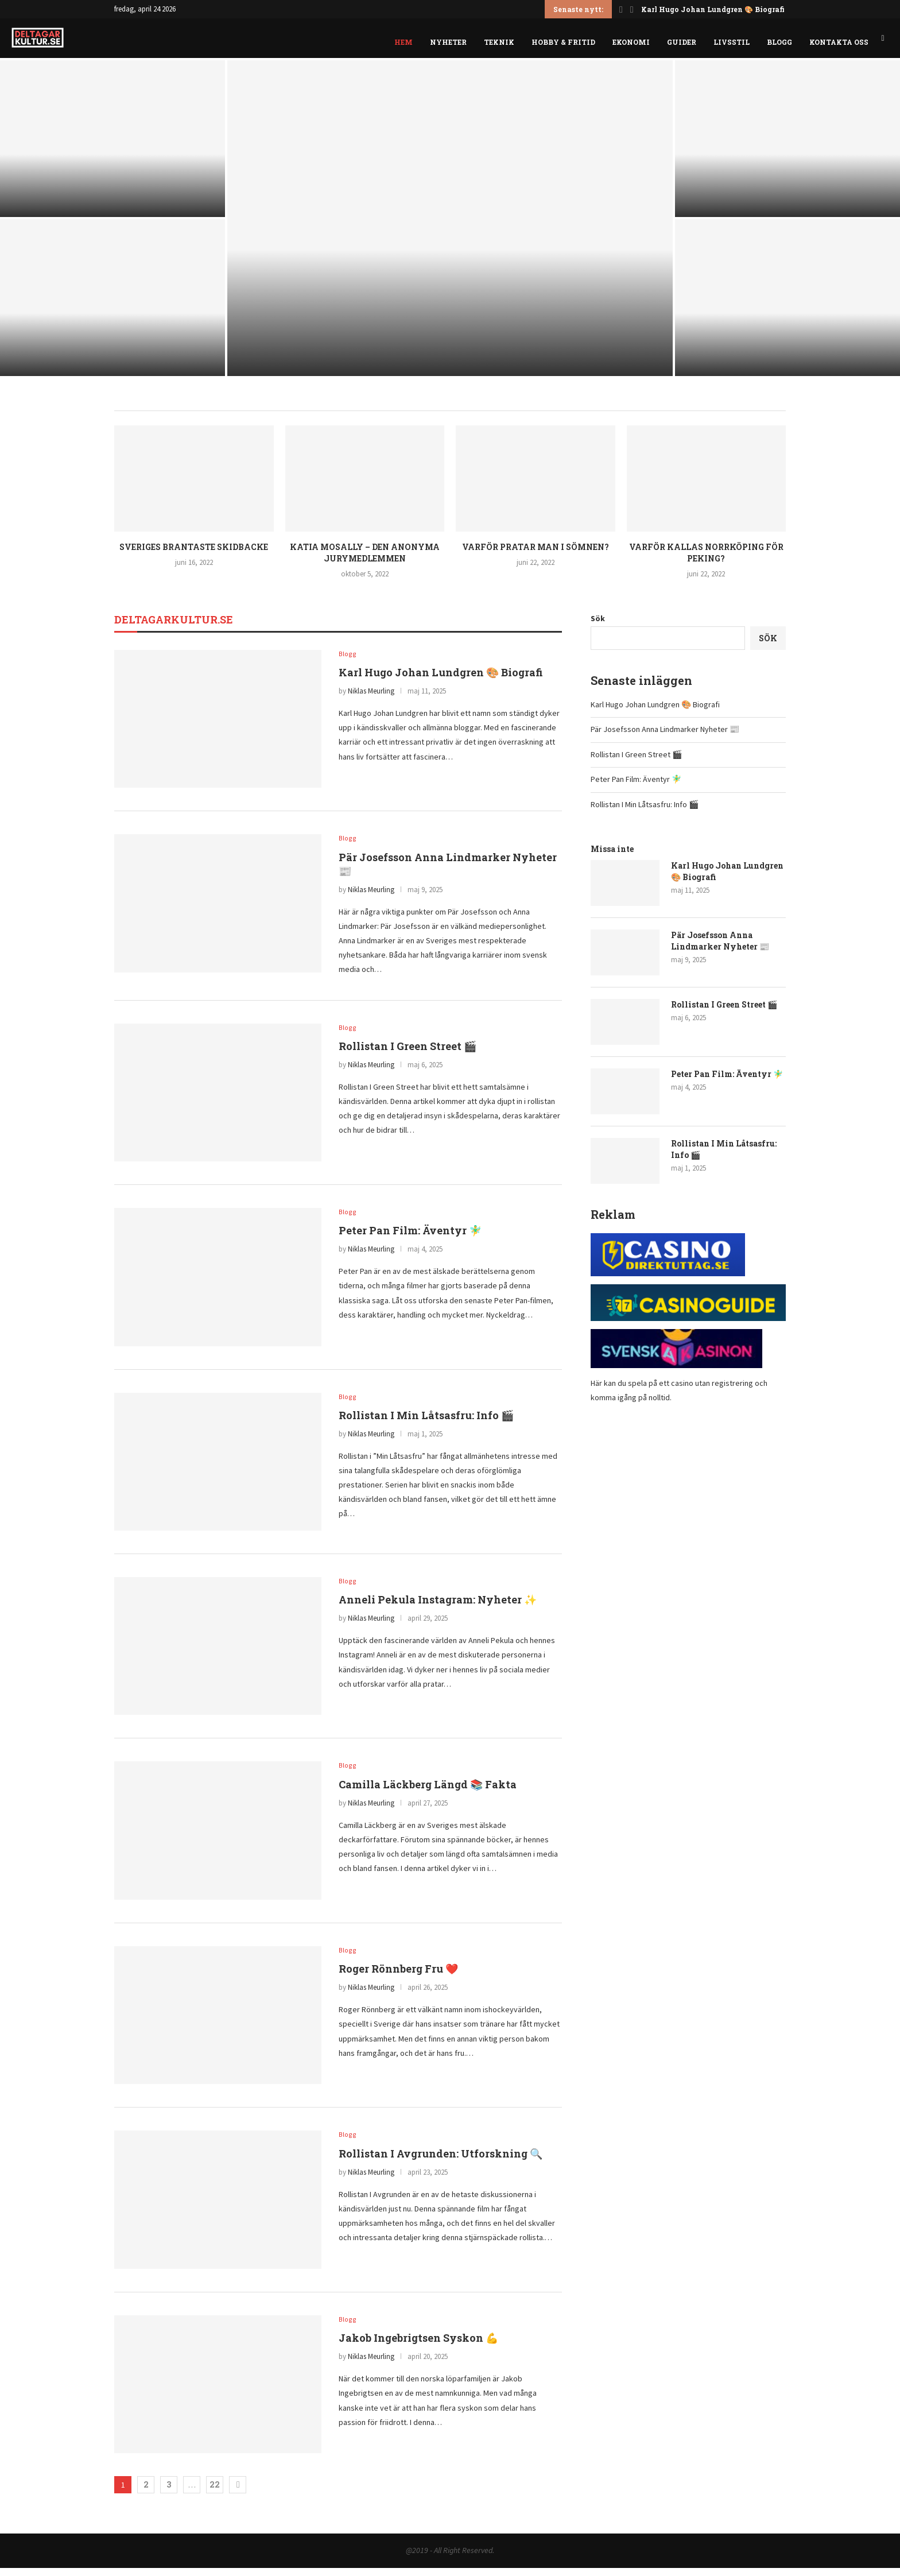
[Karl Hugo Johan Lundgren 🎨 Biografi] (112, 146)
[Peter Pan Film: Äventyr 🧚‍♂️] (787, 146)
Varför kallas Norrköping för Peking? (706, 560)
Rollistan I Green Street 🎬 (407, 1055)
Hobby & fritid (563, 42)
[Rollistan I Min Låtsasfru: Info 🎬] (787, 305)
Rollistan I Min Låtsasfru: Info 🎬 (426, 1424)
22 (215, 2492)
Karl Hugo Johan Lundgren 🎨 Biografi (713, 9)
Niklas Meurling (371, 699)
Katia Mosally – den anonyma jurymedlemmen (365, 560)
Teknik (499, 42)
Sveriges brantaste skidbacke (193, 554)
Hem (403, 42)
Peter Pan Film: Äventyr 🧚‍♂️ (410, 1239)
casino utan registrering (712, 1390)
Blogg (779, 42)
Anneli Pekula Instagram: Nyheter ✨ (438, 1609)
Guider (681, 42)
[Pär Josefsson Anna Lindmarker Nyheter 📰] (112, 305)
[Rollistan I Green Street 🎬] (450, 226)
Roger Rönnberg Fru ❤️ (398, 1978)
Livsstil (731, 42)
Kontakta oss (838, 42)
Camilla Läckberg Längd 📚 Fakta (428, 1793)
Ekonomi (631, 42)
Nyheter (448, 42)
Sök (598, 625)
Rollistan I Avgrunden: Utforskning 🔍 (440, 2162)
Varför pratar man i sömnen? (535, 554)
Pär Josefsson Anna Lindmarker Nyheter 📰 (665, 736)
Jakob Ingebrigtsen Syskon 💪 (418, 2347)
